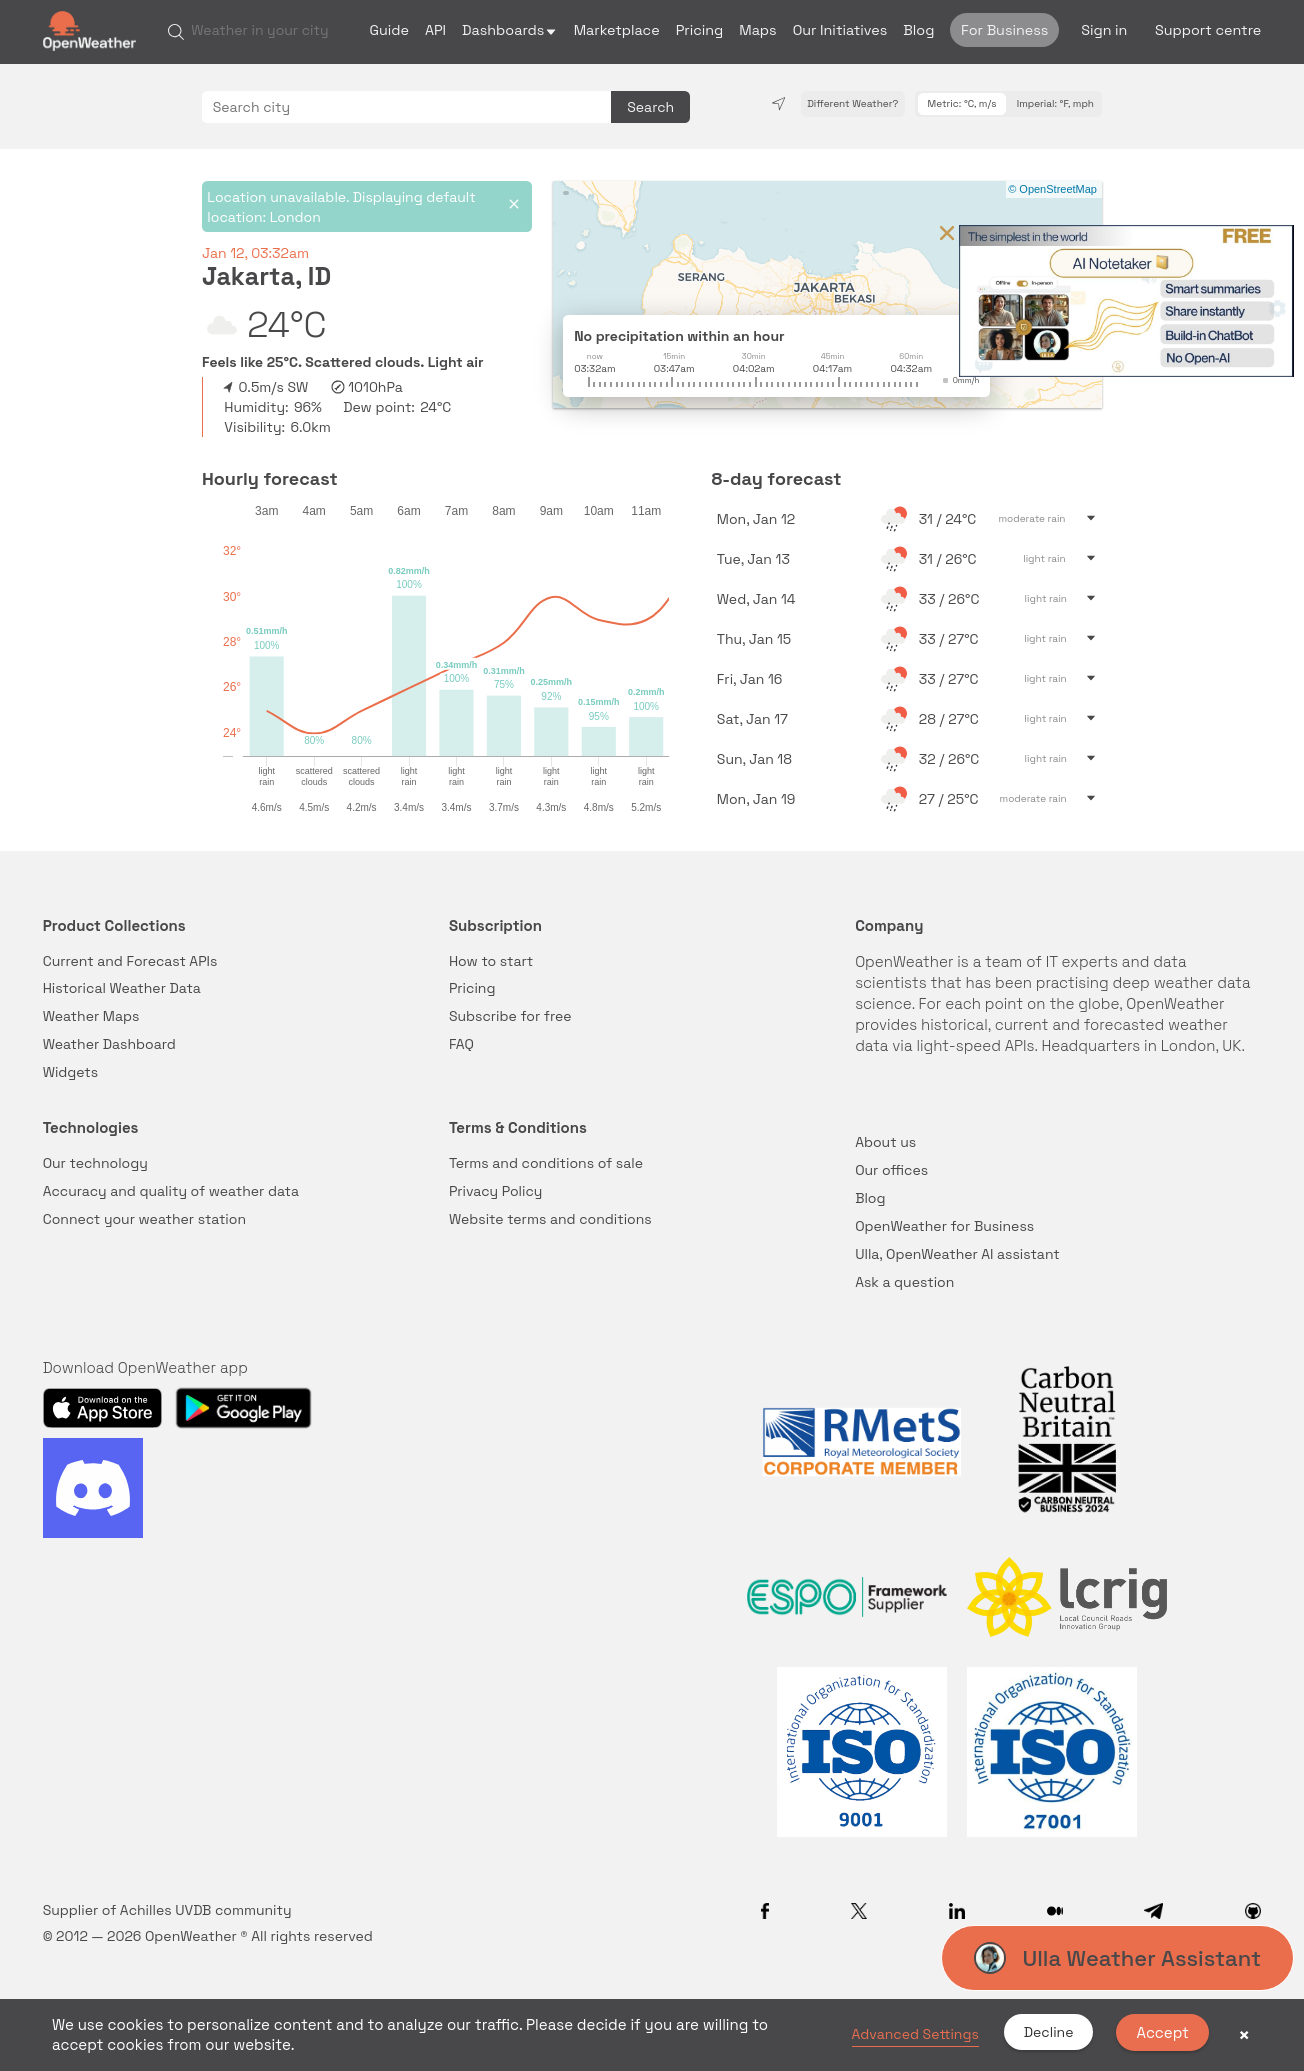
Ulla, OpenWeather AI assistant (957, 1254)
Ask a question (904, 1282)
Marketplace (617, 30)
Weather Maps (91, 1016)
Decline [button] (1049, 2032)
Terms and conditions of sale (546, 1163)
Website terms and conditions (550, 1219)
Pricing (700, 30)
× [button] (1244, 2035)
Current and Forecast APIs (130, 961)
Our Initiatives (840, 30)
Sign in (1104, 30)
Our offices (891, 1170)
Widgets (71, 1072)
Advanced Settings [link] (915, 2034)
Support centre (1208, 30)
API (435, 30)
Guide (388, 30)
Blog (918, 30)
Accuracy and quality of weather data (171, 1191)
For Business (1004, 30)
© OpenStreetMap (1052, 189)
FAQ (461, 1044)
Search (650, 107)
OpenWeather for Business (944, 1226)
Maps (757, 30)
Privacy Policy (496, 1191)
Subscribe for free (510, 1016)
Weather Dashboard (109, 1044)
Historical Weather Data (122, 988)
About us (885, 1142)
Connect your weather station (144, 1219)
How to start (491, 961)
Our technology (95, 1163)
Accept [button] (1162, 2032)
